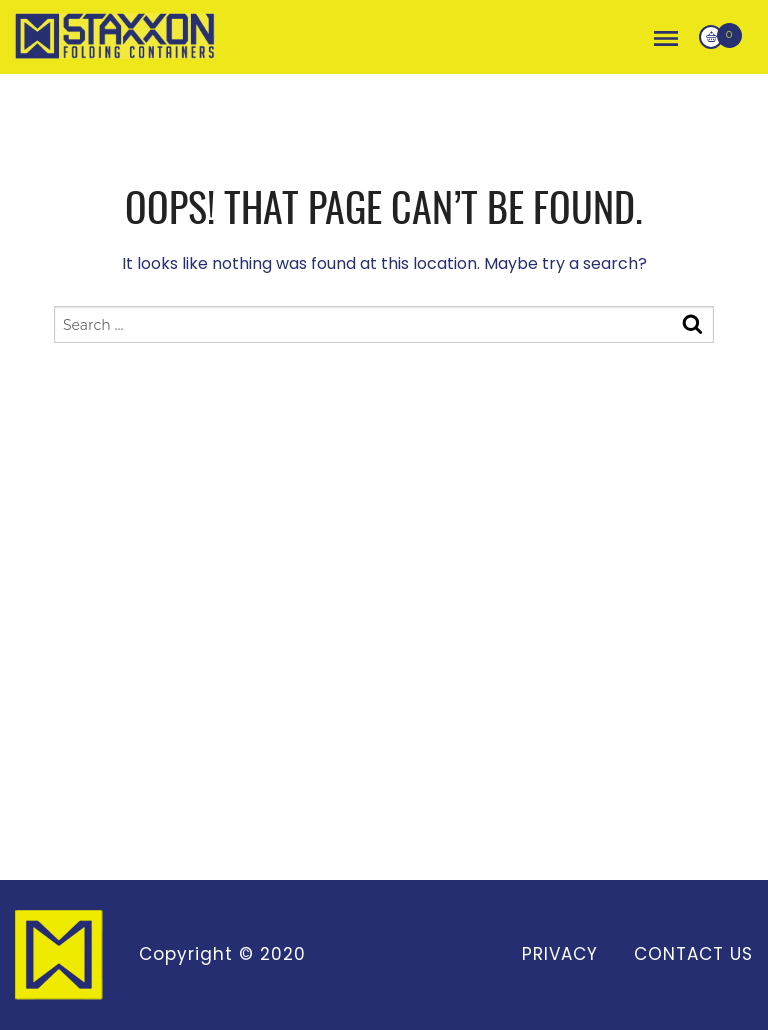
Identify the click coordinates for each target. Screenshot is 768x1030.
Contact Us (693, 954)
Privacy (560, 954)
